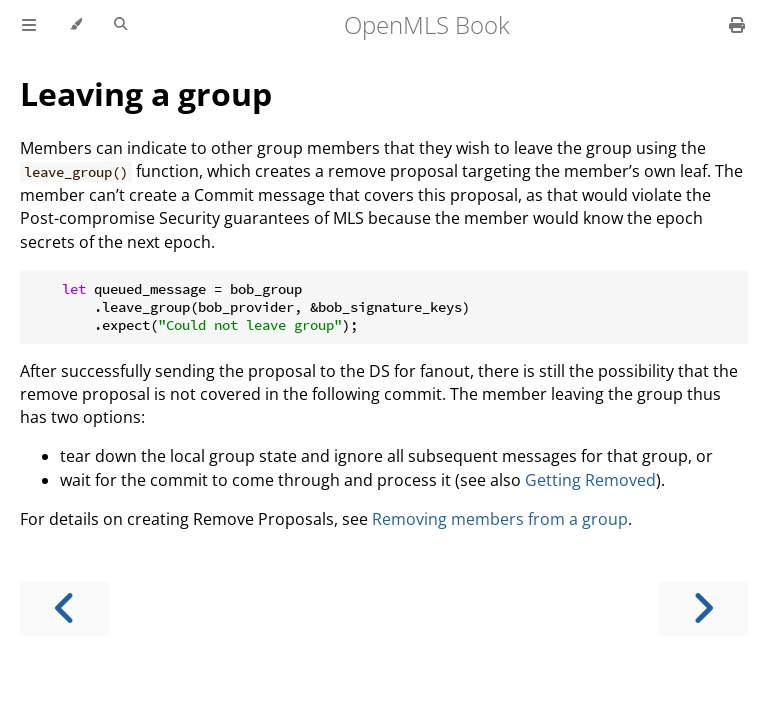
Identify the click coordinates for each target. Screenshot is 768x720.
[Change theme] (75, 25)
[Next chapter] (703, 608)
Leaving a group (146, 93)
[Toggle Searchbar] (120, 25)
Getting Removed (590, 480)
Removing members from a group (500, 519)
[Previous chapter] (65, 608)
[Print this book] (737, 25)
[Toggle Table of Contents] (29, 25)
